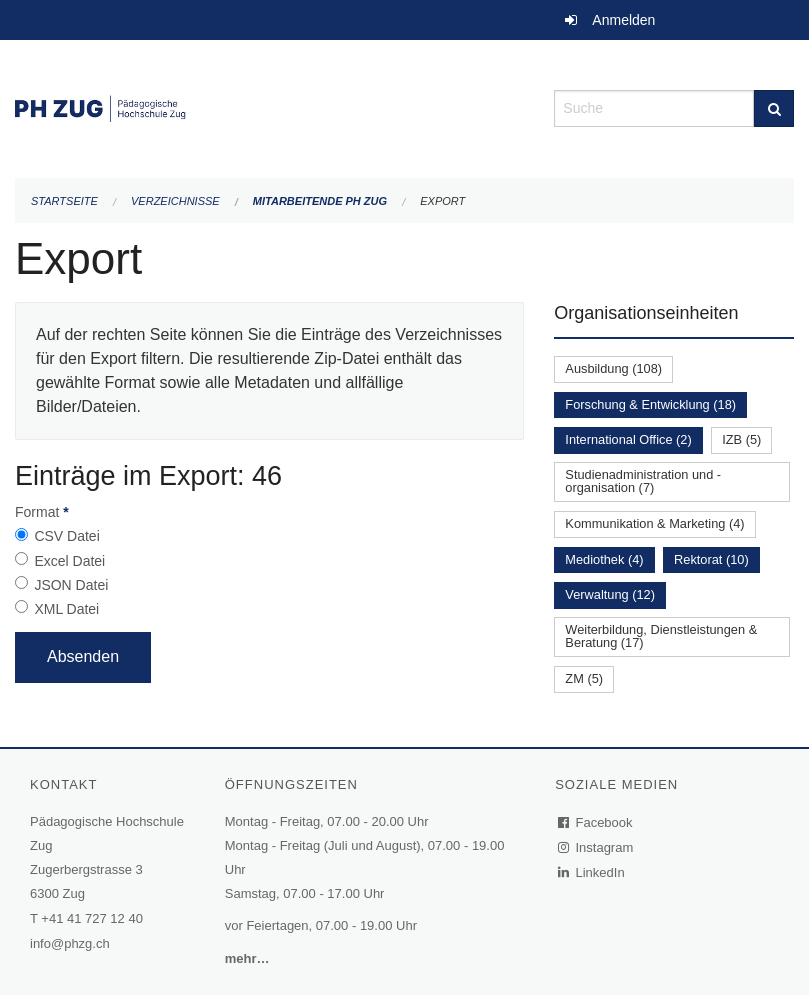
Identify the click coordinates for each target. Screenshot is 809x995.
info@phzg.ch (70, 943)
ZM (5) (584, 678)
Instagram (596, 847)
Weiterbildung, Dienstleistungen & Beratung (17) (661, 636)
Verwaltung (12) (610, 594)
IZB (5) (741, 439)
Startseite (64, 201)
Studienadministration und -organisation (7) (643, 481)
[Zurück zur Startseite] (269, 106)
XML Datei (66, 609)
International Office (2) (628, 439)
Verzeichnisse (175, 201)
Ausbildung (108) (613, 368)
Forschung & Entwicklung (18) (650, 404)
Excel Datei (69, 561)
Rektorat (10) (711, 559)
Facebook (596, 822)
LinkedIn (592, 872)
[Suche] (774, 108)
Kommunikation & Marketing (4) (654, 523)
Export (442, 201)
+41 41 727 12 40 (92, 918)
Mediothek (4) (604, 559)
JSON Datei (71, 585)
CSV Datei (66, 536)
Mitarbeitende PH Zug (320, 201)
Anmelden (623, 20)
